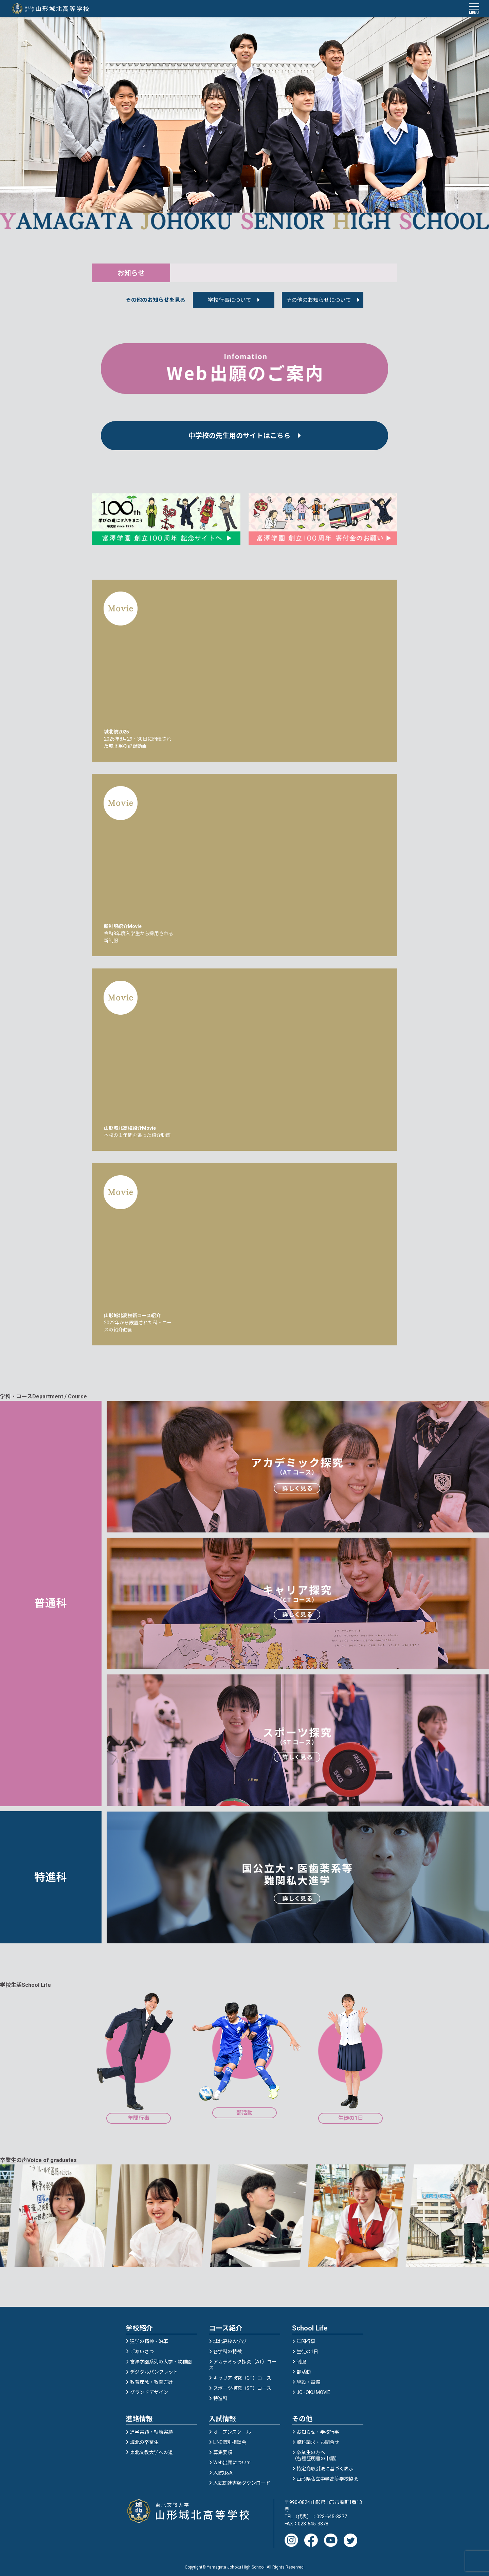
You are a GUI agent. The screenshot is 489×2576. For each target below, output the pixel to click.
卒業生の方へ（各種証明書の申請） (316, 2453)
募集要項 (222, 2449)
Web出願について (232, 2460)
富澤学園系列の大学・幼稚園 (161, 2359)
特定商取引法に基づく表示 (325, 2466)
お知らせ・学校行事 (317, 2429)
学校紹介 (139, 2325)
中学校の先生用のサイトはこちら (244, 438)
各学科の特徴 (227, 2349)
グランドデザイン (149, 2389)
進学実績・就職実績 (151, 2429)
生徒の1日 (307, 2349)
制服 (301, 2359)
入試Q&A (223, 2470)
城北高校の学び (230, 2338)
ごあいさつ (142, 2349)
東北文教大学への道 (151, 2449)
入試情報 (222, 2416)
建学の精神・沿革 (149, 2338)
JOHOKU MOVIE (313, 2389)
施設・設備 (308, 2379)
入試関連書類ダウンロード (241, 2480)
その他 (302, 2416)
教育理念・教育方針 (151, 2379)
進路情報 (139, 2416)
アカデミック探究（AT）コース (242, 2362)
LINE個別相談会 (229, 2439)
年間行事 (305, 2338)
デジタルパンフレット (154, 2369)
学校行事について (229, 301)
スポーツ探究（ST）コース (242, 2385)
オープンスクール (232, 2429)
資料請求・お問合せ (317, 2439)
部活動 (303, 2369)
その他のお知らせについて (318, 301)
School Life (309, 2325)
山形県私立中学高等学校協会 (327, 2476)
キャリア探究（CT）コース (242, 2375)
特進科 (220, 2395)
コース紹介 (225, 2325)
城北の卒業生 (144, 2439)
